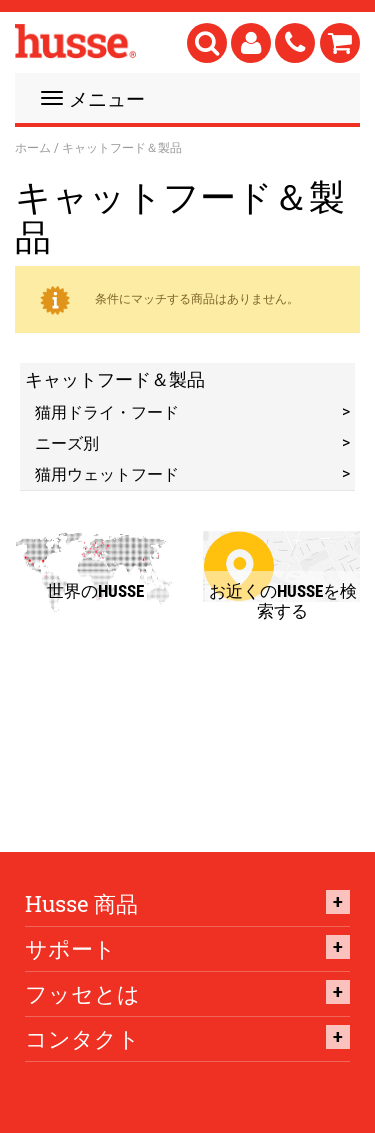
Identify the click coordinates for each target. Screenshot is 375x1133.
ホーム (33, 147)
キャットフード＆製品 (115, 379)
